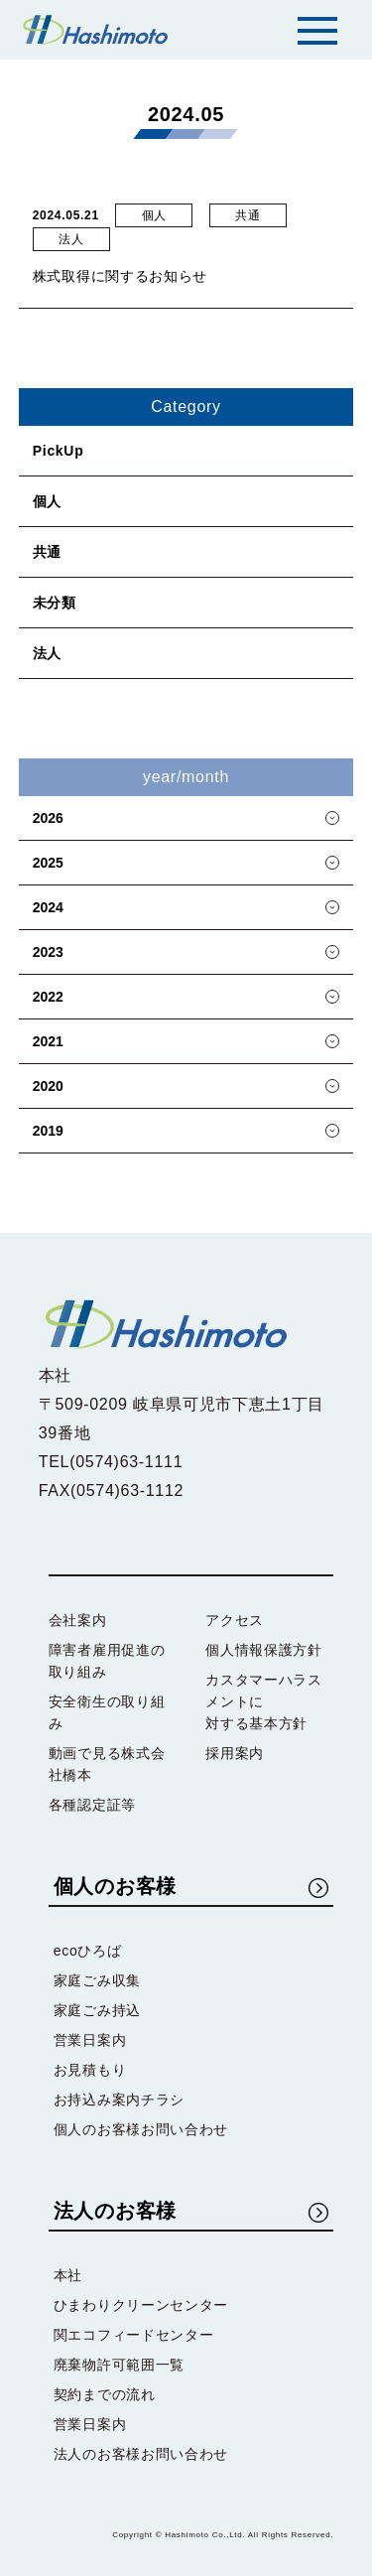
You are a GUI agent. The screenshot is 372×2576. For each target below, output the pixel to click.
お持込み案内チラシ (119, 2099)
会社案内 (78, 1620)
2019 (48, 1131)
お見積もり (90, 2070)
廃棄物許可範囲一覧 (119, 2365)
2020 (48, 1086)
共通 (47, 552)
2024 (48, 907)
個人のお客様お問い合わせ (141, 2129)
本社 (68, 2275)
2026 (48, 818)
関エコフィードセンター (134, 2335)
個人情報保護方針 (263, 1650)
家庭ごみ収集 (97, 1980)
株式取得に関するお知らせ (120, 276)
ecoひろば (88, 1951)
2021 (48, 1041)
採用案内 (234, 1753)
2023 (48, 952)
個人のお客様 (115, 1886)
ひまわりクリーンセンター (141, 2305)
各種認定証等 (92, 1805)
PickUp (58, 451)
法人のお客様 (115, 2211)
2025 (48, 863)
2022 (48, 997)
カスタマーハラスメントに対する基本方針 (263, 1701)
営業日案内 (90, 2040)
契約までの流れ (105, 2394)
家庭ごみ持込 (97, 2010)
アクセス (234, 1620)
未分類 (54, 602)
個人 (47, 501)
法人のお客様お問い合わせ (141, 2454)
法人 (47, 653)
